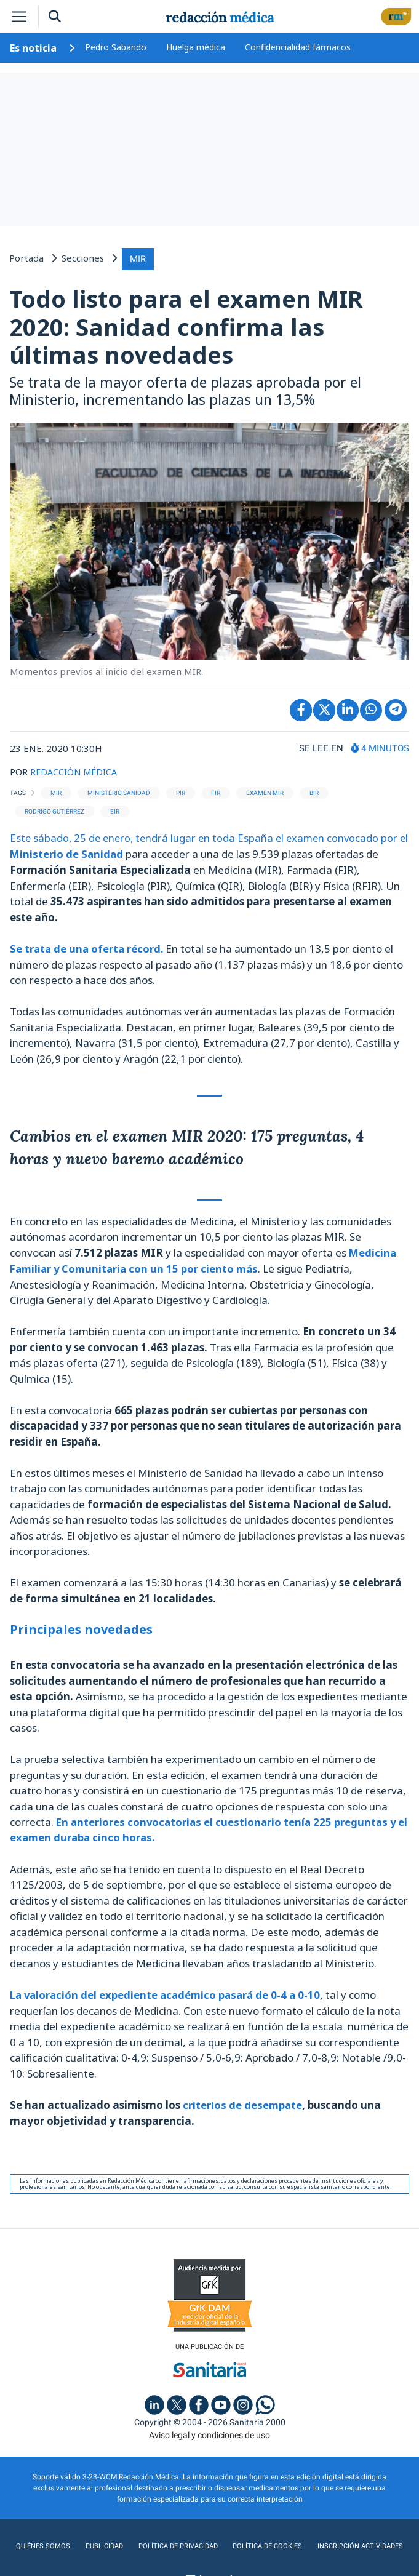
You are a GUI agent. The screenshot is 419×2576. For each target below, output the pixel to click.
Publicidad (99, 2543)
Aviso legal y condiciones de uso (209, 2432)
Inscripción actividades (362, 2543)
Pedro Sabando (115, 47)
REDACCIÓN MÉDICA (75, 770)
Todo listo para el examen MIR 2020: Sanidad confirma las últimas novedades (186, 325)
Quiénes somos (38, 2543)
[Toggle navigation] (19, 16)
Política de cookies (267, 2543)
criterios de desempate (241, 2102)
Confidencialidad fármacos (298, 47)
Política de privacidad (175, 2543)
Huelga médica (195, 47)
